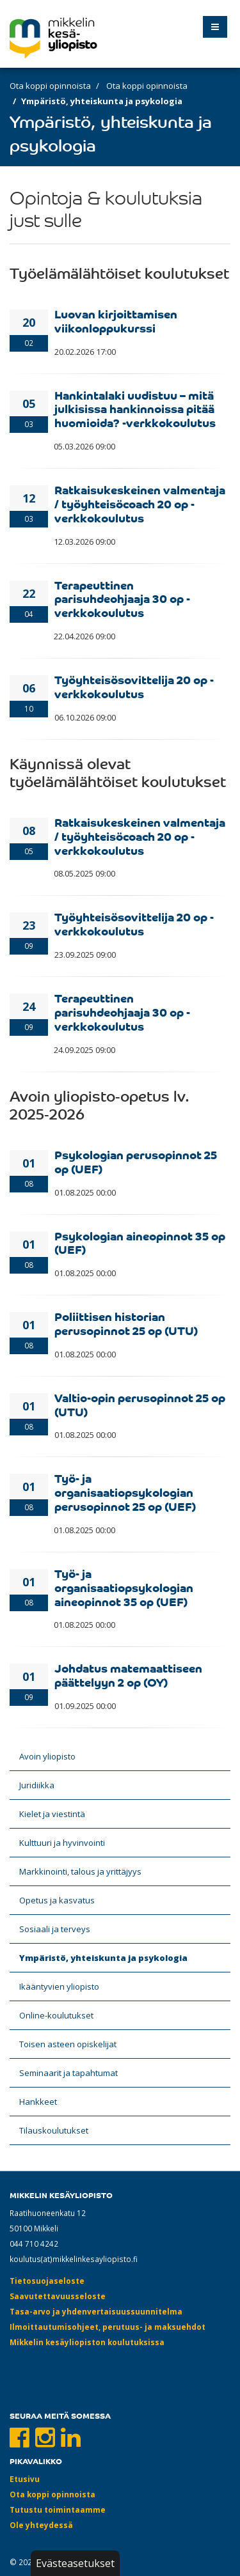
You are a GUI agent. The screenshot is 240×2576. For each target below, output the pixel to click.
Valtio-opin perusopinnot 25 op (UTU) (139, 1404)
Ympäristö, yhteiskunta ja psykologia (103, 1957)
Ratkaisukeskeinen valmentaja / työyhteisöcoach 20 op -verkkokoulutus (139, 503)
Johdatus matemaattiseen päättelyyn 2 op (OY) (128, 1674)
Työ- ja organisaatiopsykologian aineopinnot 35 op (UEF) (123, 1587)
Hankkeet (38, 2101)
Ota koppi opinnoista (50, 85)
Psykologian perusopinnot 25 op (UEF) (135, 1161)
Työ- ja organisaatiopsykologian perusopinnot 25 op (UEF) (125, 1491)
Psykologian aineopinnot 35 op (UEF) (139, 1242)
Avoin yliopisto (47, 1756)
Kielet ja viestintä (52, 1814)
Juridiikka (36, 1785)
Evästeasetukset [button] (75, 2563)
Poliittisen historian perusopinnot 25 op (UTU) (126, 1323)
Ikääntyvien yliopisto (59, 1986)
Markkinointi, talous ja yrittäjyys (80, 1871)
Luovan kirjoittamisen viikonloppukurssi (115, 320)
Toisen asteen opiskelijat (67, 2044)
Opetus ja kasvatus (57, 1900)
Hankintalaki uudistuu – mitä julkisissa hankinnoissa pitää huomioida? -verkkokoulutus (135, 408)
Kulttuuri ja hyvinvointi (62, 1842)
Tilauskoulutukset (53, 2130)
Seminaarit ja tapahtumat (68, 2073)
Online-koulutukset (56, 2015)
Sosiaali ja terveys (54, 1929)
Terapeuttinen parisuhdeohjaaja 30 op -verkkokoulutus (122, 598)
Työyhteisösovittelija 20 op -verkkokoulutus (134, 686)
